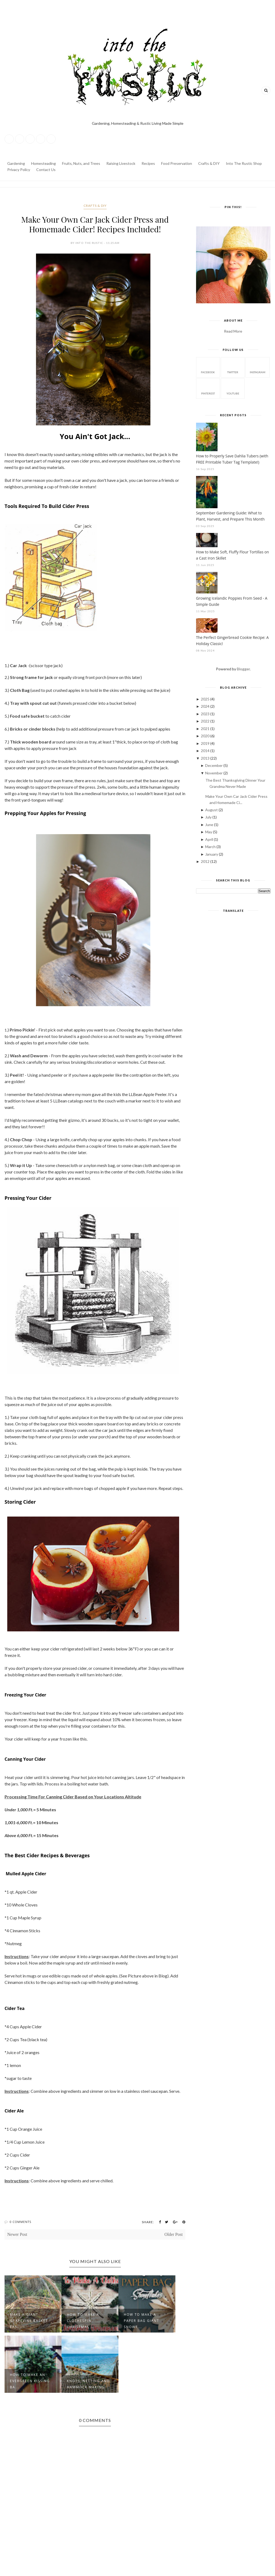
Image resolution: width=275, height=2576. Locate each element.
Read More (233, 331)
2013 (205, 758)
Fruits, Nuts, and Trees (81, 163)
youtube (232, 388)
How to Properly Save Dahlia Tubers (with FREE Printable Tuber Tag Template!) (232, 459)
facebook (208, 367)
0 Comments (20, 2222)
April (209, 839)
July (208, 817)
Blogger (243, 669)
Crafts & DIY (209, 163)
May (209, 832)
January (212, 854)
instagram (257, 367)
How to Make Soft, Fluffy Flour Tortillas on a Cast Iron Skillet (232, 555)
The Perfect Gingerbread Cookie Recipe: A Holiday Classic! (232, 640)
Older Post (173, 2234)
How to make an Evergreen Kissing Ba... (30, 2380)
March (210, 846)
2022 (205, 721)
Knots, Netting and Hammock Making (88, 2384)
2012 (205, 861)
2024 (205, 706)
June (209, 824)
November (214, 773)
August (212, 809)
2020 (205, 736)
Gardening (16, 163)
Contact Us (46, 169)
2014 (205, 750)
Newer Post (17, 2234)
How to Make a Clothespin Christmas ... (83, 2320)
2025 (205, 699)
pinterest (208, 388)
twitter (232, 367)
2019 (205, 743)
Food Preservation (176, 163)
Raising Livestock (120, 163)
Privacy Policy (18, 169)
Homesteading (43, 163)
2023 (205, 713)
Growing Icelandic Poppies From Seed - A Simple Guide (231, 601)
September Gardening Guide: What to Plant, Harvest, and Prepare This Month (230, 516)
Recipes (148, 163)
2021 (205, 728)
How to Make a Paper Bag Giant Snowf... (141, 2320)
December (214, 765)
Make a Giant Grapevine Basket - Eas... (30, 2320)
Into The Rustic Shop (244, 163)
